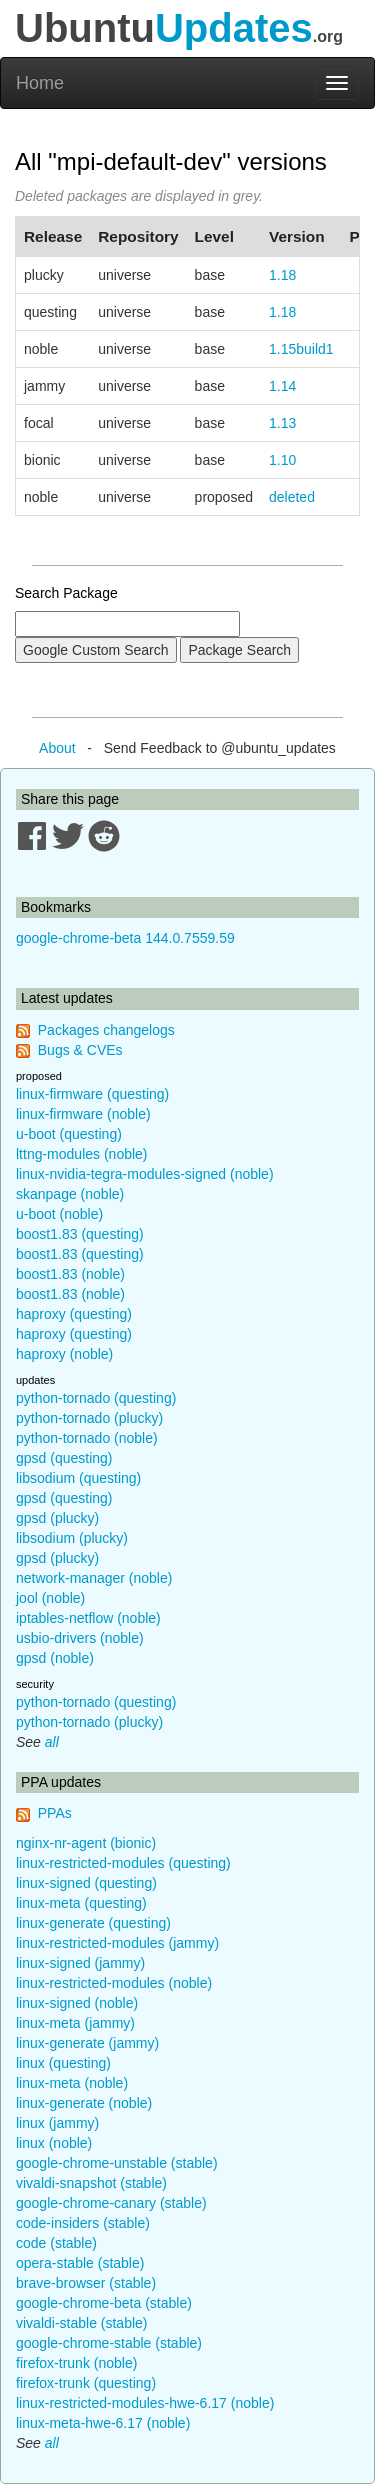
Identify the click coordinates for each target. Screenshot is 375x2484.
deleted (292, 497)
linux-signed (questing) (86, 1883)
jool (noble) (50, 1598)
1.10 (282, 460)
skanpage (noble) (70, 1194)
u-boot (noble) (59, 1214)
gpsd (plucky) (57, 1518)
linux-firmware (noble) (83, 1114)
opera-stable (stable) (80, 2263)
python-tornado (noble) (87, 1438)
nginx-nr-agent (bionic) (86, 1843)
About (57, 748)
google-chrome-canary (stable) (111, 2203)
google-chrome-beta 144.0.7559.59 (125, 938)
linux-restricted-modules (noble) (114, 1983)
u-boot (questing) (69, 1134)
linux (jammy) (57, 2123)
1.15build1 (301, 349)
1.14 (282, 386)
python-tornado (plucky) (89, 1418)
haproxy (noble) (64, 1354)
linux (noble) (54, 2143)
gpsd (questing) (64, 1458)
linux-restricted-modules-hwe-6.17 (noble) (145, 2403)
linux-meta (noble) (72, 2083)
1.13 (282, 423)
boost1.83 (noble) (70, 1274)
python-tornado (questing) (96, 1398)
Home (40, 83)
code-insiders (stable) (83, 2223)
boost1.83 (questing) (80, 1234)
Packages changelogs (106, 1030)
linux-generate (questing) (93, 1923)
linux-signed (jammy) (80, 1963)
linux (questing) (63, 2063)
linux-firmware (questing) (92, 1094)
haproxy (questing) (74, 1314)
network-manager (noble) (94, 1578)
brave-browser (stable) (86, 2283)
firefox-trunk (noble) (76, 2363)
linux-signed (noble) (77, 2003)
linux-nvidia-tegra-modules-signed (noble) (145, 1174)
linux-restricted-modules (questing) (123, 1863)
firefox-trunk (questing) (86, 2383)
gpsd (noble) (55, 1658)
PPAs (55, 1813)
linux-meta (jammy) (75, 2023)
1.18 (282, 275)
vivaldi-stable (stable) (82, 2323)
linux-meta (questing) (81, 1903)
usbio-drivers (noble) (80, 1638)
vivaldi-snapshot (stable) (91, 2183)
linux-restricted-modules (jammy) (117, 1943)
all (52, 1742)
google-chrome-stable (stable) (109, 2343)
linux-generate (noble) (84, 2103)
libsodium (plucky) (72, 1538)
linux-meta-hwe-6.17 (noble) (103, 2423)
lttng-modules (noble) (82, 1154)
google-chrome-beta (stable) (104, 2303)
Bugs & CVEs (80, 1050)
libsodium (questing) (78, 1478)
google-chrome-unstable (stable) (117, 2163)
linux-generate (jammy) (87, 2043)
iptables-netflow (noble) (88, 1618)
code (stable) (56, 2243)
